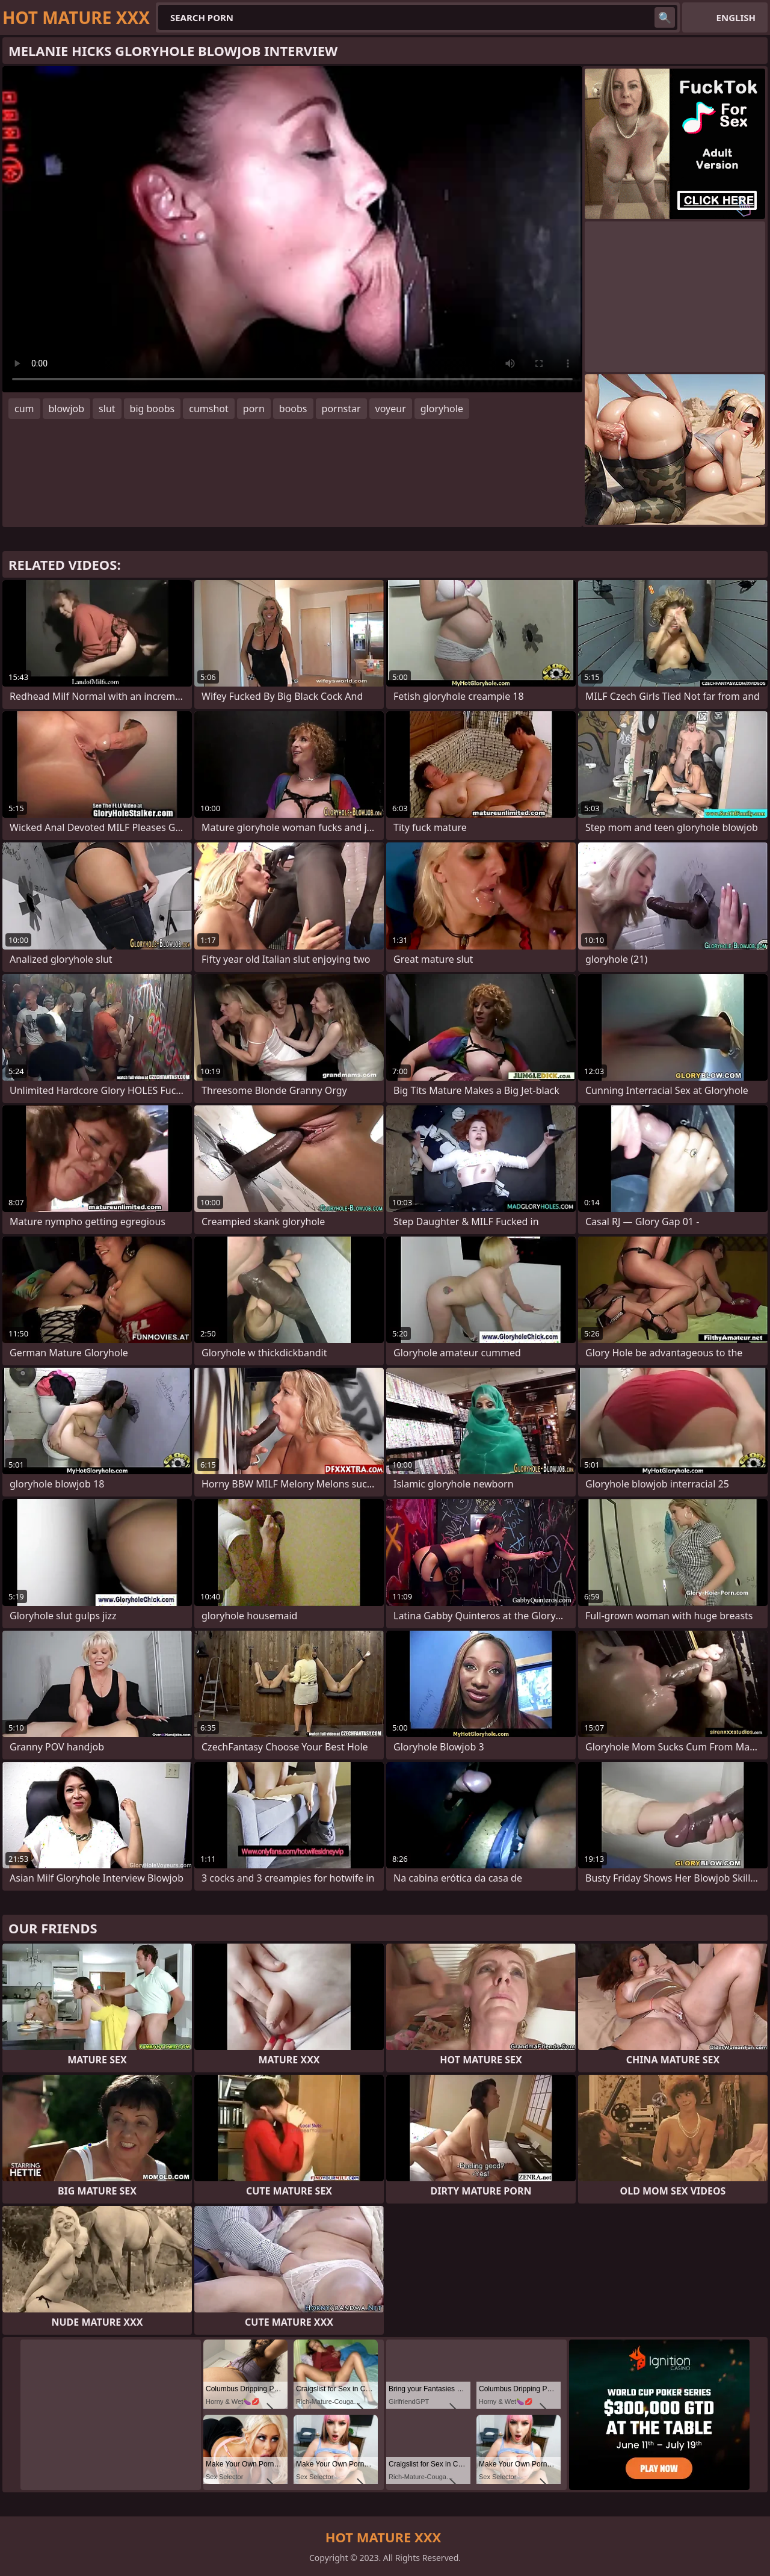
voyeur (390, 408)
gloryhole (441, 408)
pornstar (341, 408)
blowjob (67, 408)
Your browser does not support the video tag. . (292, 229)
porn (254, 408)
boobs (293, 408)
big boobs (152, 408)
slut (107, 408)
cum (24, 408)
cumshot (209, 408)
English (736, 17)
